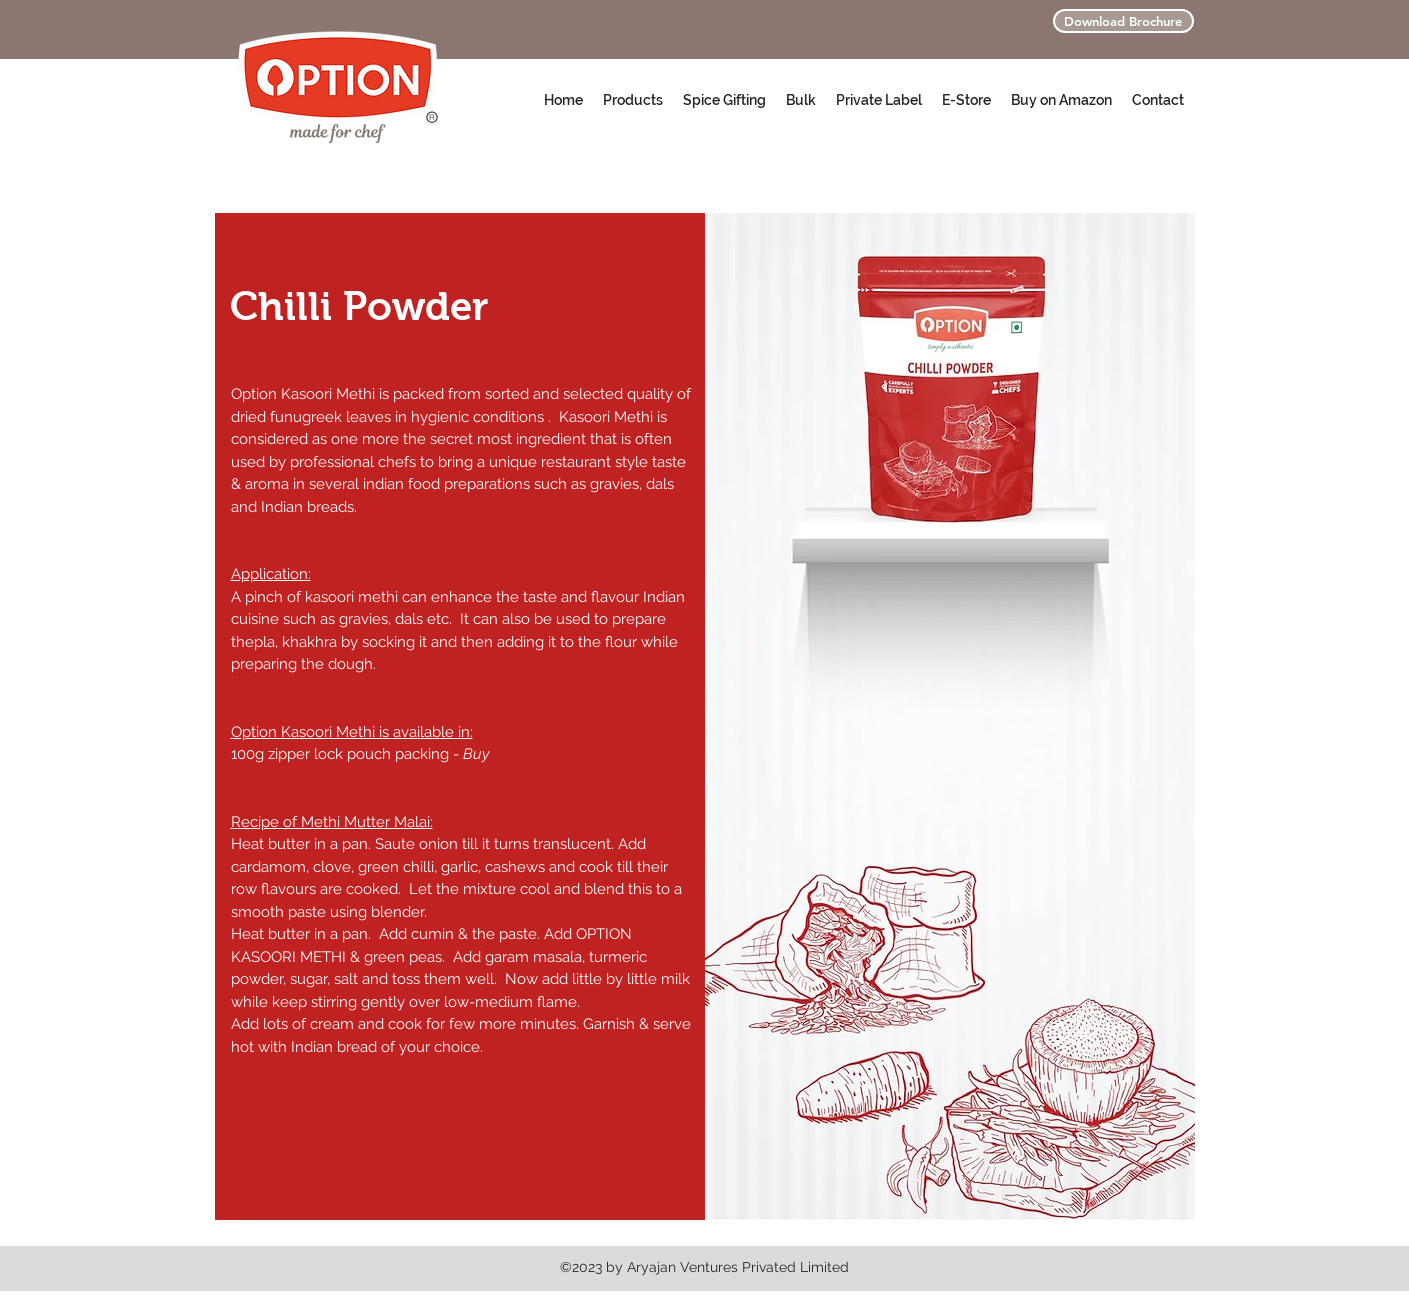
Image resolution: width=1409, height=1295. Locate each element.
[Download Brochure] (1123, 21)
